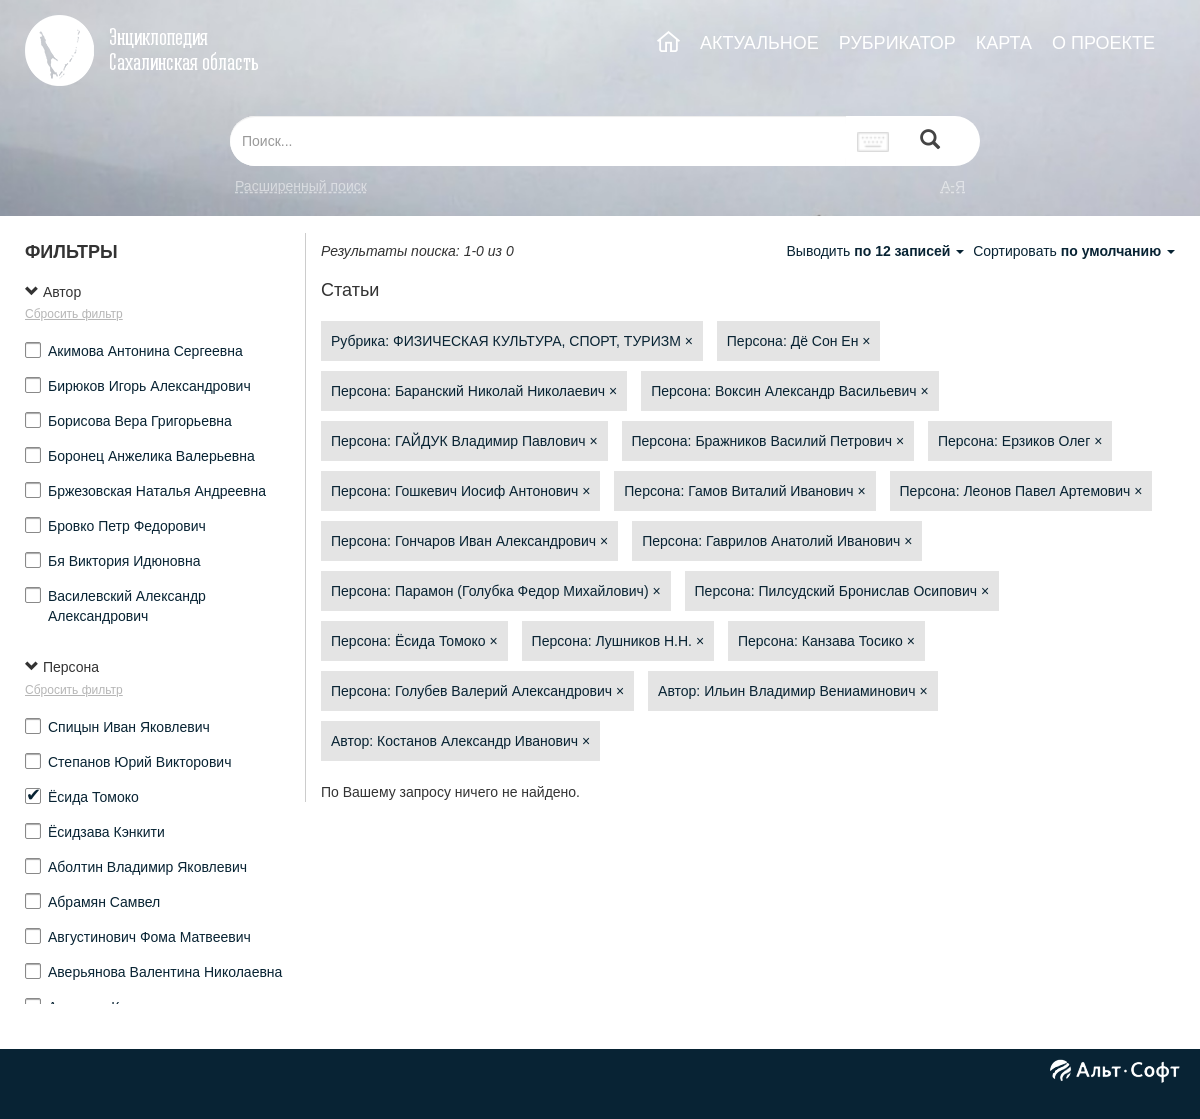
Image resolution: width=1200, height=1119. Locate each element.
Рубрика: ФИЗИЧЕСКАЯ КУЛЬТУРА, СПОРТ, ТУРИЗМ (512, 341)
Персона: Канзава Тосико (826, 641)
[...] (538, 141)
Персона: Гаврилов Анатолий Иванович (777, 541)
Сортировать (1074, 251)
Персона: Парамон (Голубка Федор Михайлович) (496, 591)
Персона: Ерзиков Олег (1020, 441)
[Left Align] (930, 141)
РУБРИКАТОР (897, 43)
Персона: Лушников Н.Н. (618, 641)
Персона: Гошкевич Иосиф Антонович (460, 491)
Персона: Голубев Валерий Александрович (477, 691)
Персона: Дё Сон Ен (799, 341)
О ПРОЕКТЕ (1103, 43)
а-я (953, 186)
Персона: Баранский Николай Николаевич (474, 391)
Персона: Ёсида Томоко (414, 641)
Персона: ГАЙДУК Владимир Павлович (464, 441)
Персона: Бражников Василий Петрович (768, 441)
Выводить (877, 251)
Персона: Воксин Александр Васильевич (789, 391)
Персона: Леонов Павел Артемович (1021, 491)
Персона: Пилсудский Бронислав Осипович (842, 591)
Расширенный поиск (301, 186)
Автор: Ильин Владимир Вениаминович (793, 691)
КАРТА (1004, 43)
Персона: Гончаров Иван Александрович (469, 541)
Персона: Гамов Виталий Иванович (744, 491)
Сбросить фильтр (74, 314)
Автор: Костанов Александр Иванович (460, 741)
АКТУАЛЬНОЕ (759, 43)
